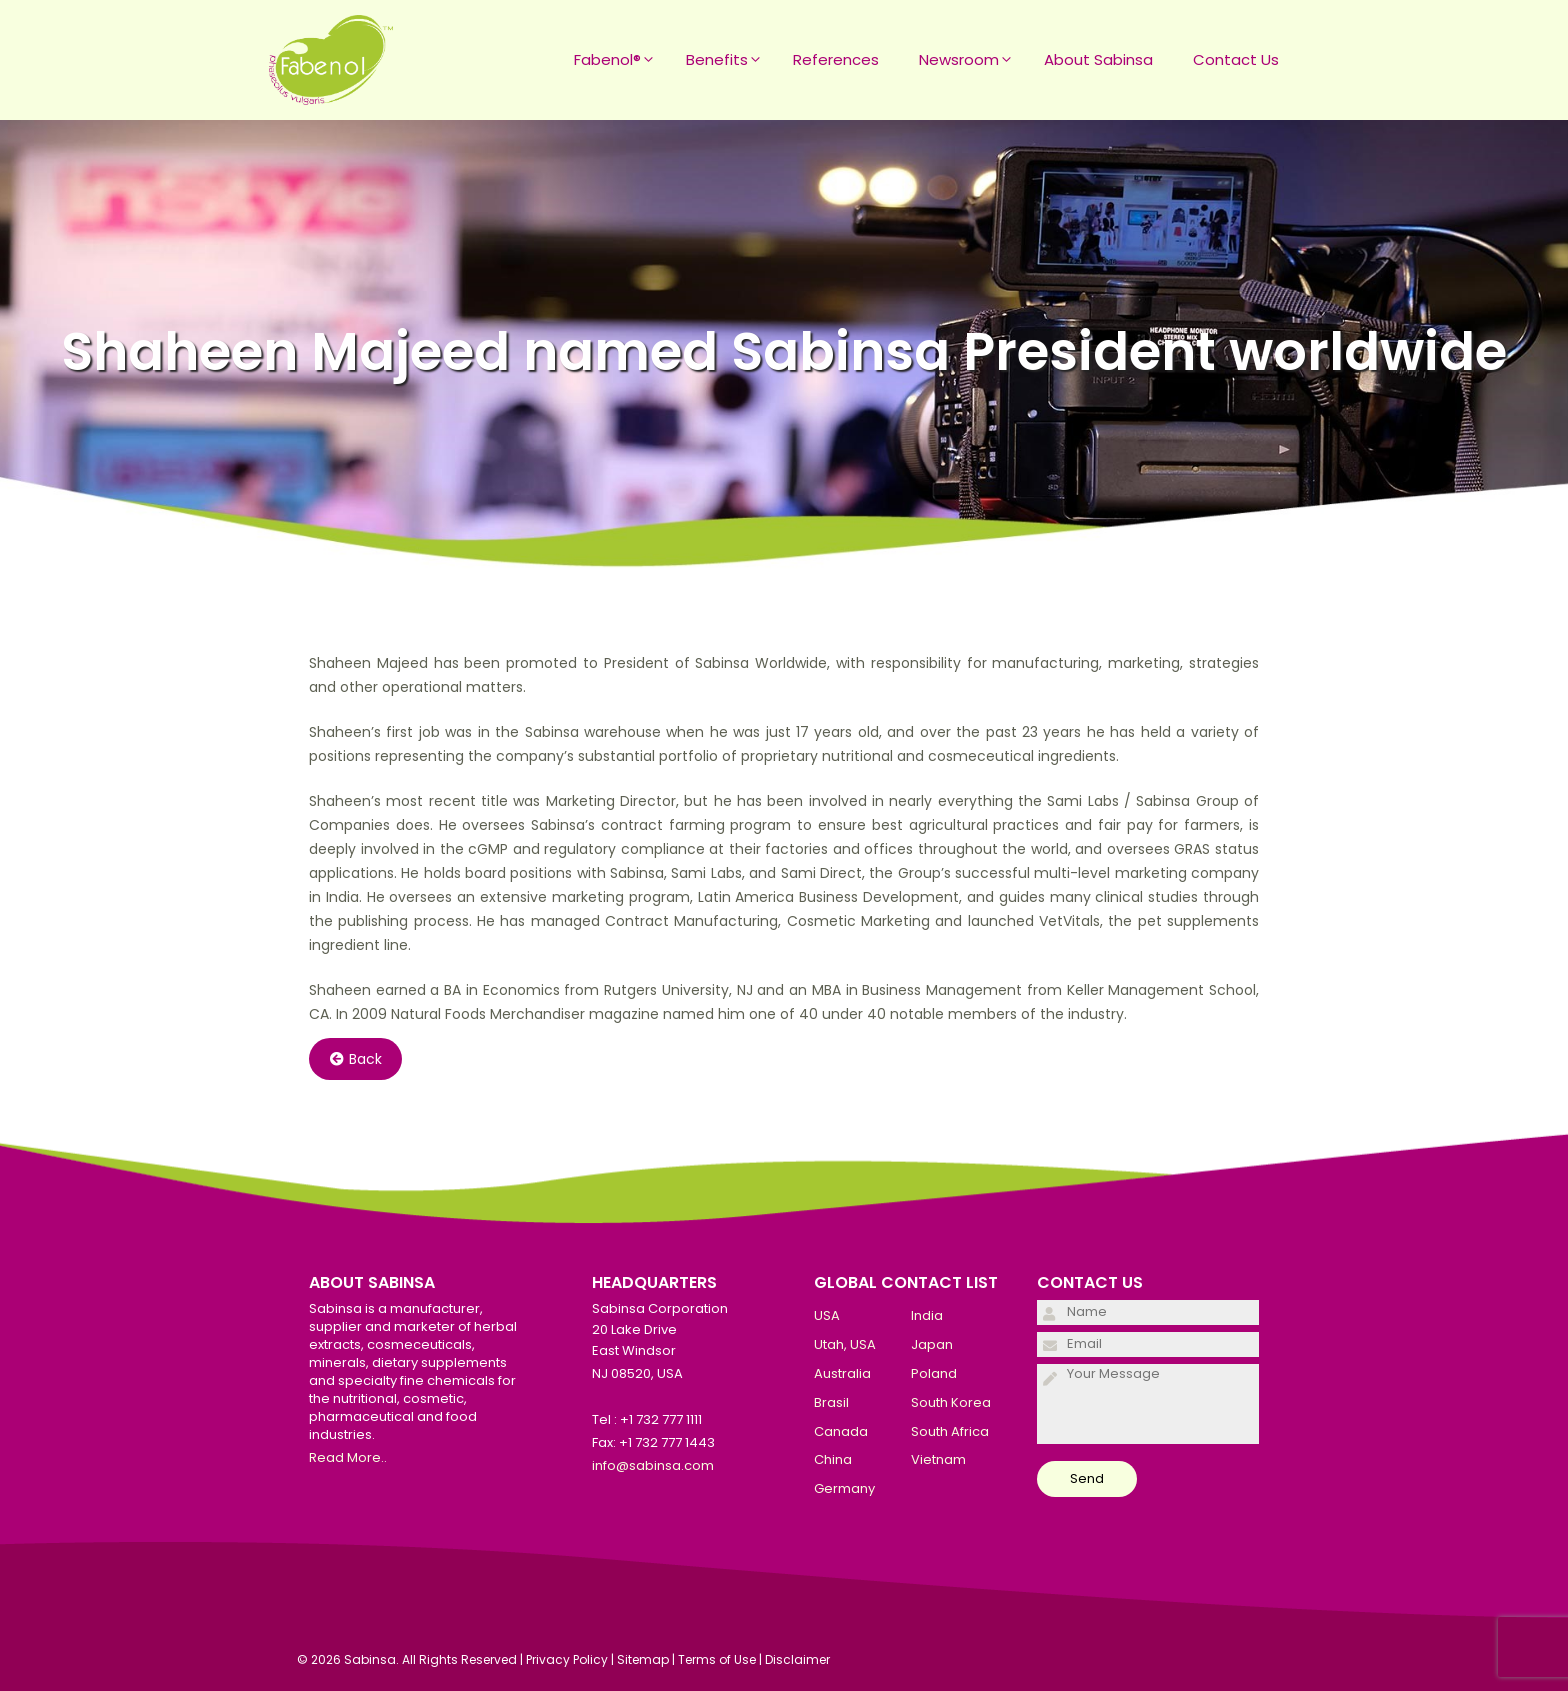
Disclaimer (797, 1659)
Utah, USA (845, 1344)
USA (827, 1315)
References (836, 59)
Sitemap (643, 1659)
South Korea (951, 1402)
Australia (842, 1373)
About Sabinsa (1098, 59)
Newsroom (971, 60)
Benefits (729, 60)
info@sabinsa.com (653, 1465)
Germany (844, 1488)
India (927, 1315)
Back (356, 1059)
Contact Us (1236, 59)
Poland (934, 1373)
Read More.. (348, 1457)
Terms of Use (717, 1659)
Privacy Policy (567, 1659)
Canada (841, 1431)
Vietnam (938, 1459)
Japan (932, 1344)
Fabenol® (620, 60)
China (833, 1459)
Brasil (831, 1402)
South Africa (950, 1431)
